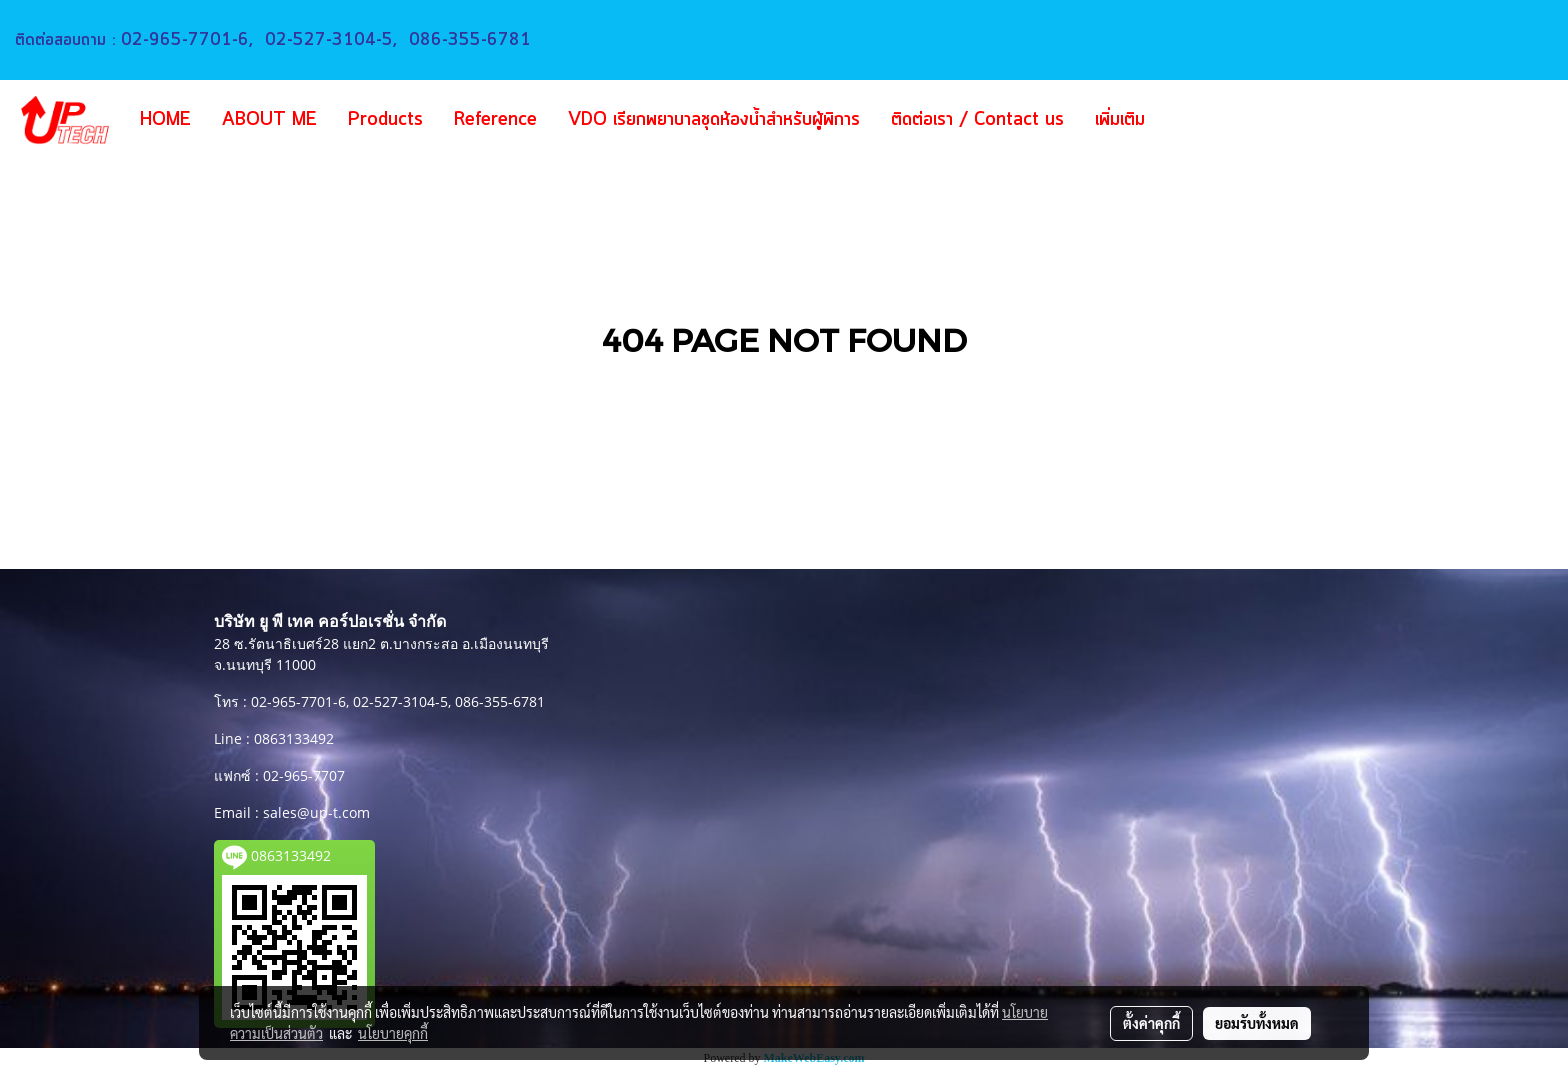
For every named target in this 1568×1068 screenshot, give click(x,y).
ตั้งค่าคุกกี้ (1151, 1023)
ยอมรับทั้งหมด (1257, 1023)
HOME (165, 120)
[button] (1190, 120)
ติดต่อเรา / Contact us (977, 120)
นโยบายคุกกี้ (393, 1033)
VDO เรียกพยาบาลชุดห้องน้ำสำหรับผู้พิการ (714, 120)
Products (385, 120)
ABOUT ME (269, 120)
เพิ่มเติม (1120, 120)
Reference (495, 120)
